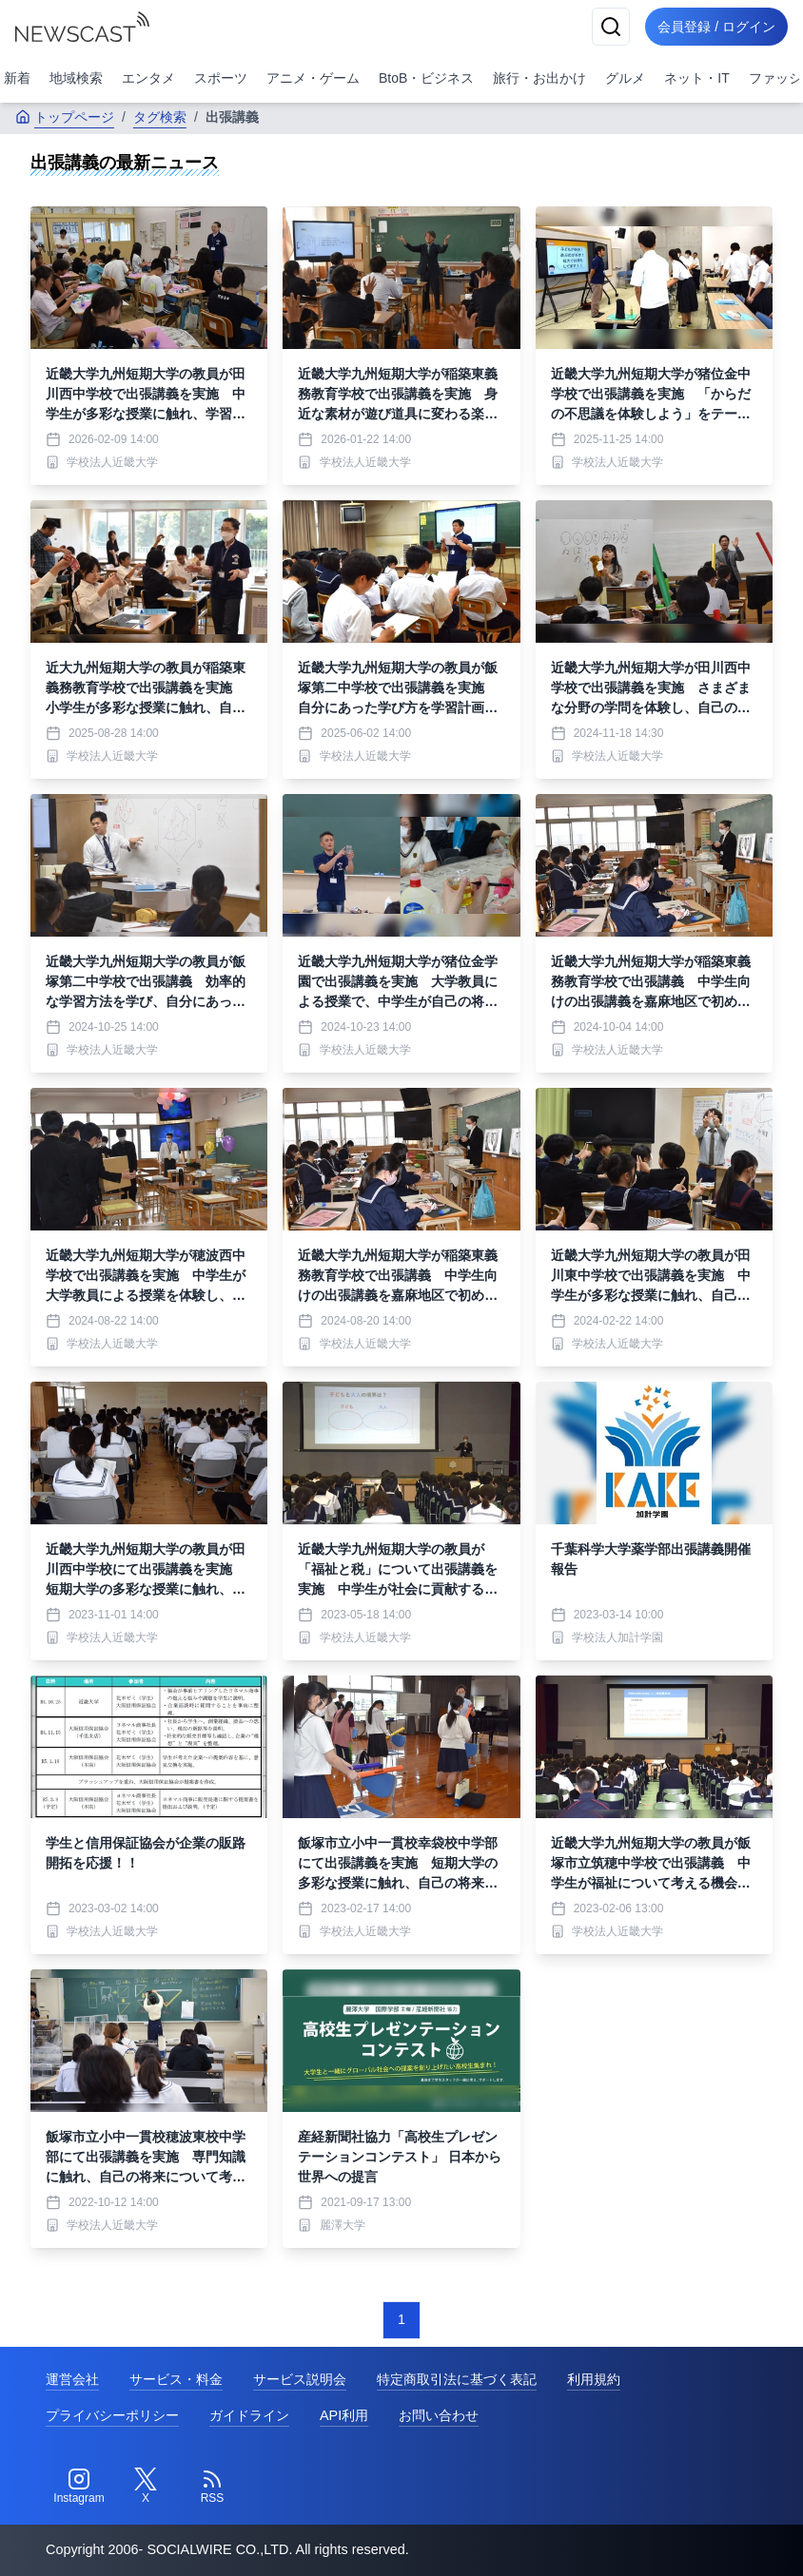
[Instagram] (79, 2486)
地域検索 (76, 78)
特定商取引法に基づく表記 (457, 2379)
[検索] (605, 27)
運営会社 (72, 2379)
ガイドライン (249, 2415)
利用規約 (593, 2379)
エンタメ (148, 78)
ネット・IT (696, 78)
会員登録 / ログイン (714, 26)
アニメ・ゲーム (313, 78)
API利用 (344, 2415)
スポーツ (220, 78)
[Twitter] (145, 2486)
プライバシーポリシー (112, 2415)
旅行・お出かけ (539, 78)
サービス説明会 (299, 2379)
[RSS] (212, 2486)
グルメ (625, 78)
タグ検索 (159, 117)
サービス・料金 (176, 2379)
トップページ (64, 117)
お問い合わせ (439, 2415)
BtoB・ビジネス (426, 78)
